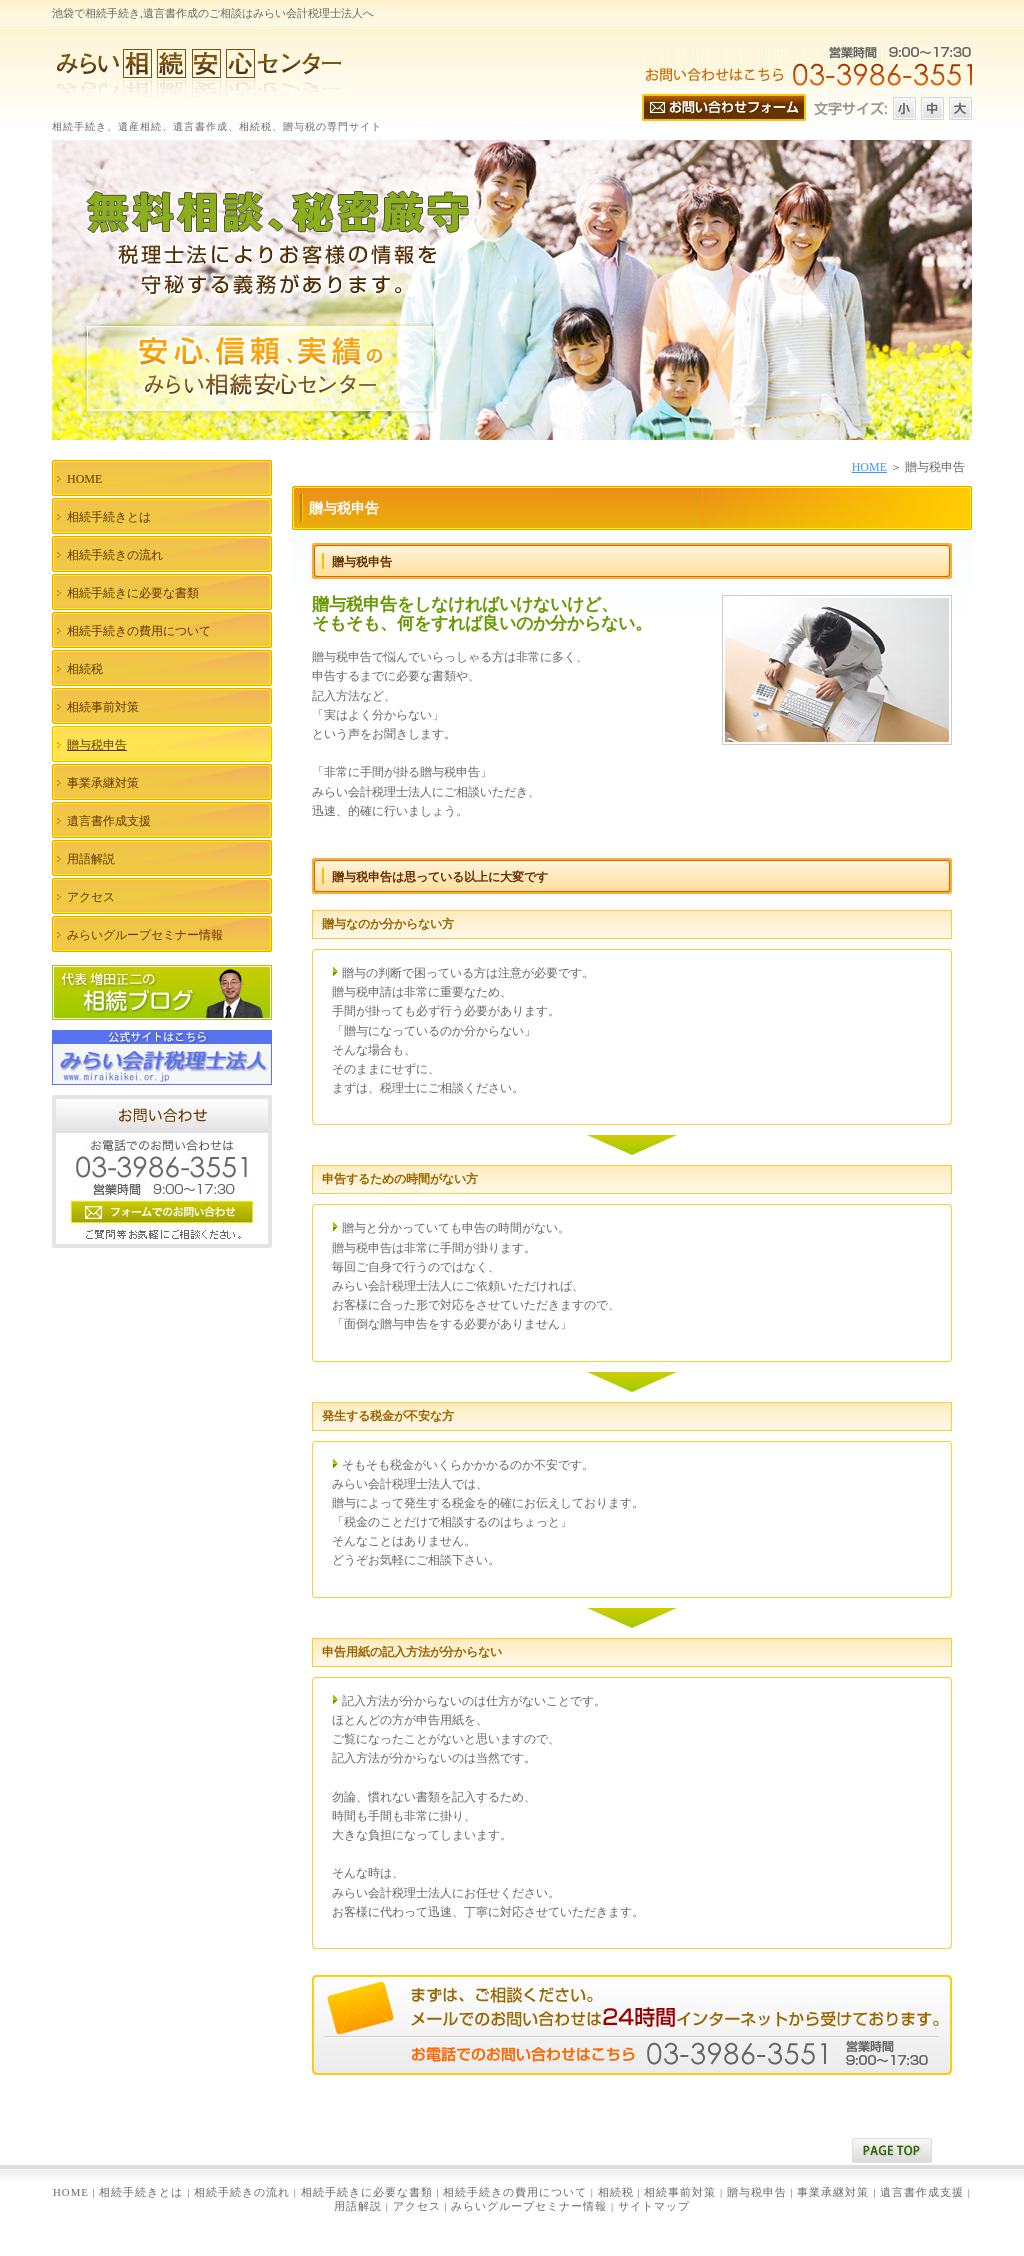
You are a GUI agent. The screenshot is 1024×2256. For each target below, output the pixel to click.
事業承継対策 (833, 2192)
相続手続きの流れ (242, 2192)
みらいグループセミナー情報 (529, 2206)
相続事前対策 (680, 2192)
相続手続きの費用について (515, 2192)
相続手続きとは (141, 2192)
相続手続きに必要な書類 (367, 2192)
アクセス (417, 2206)
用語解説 (358, 2206)
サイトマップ (654, 2206)
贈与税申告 (757, 2192)
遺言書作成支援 (922, 2192)
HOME (869, 467)
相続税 (616, 2192)
